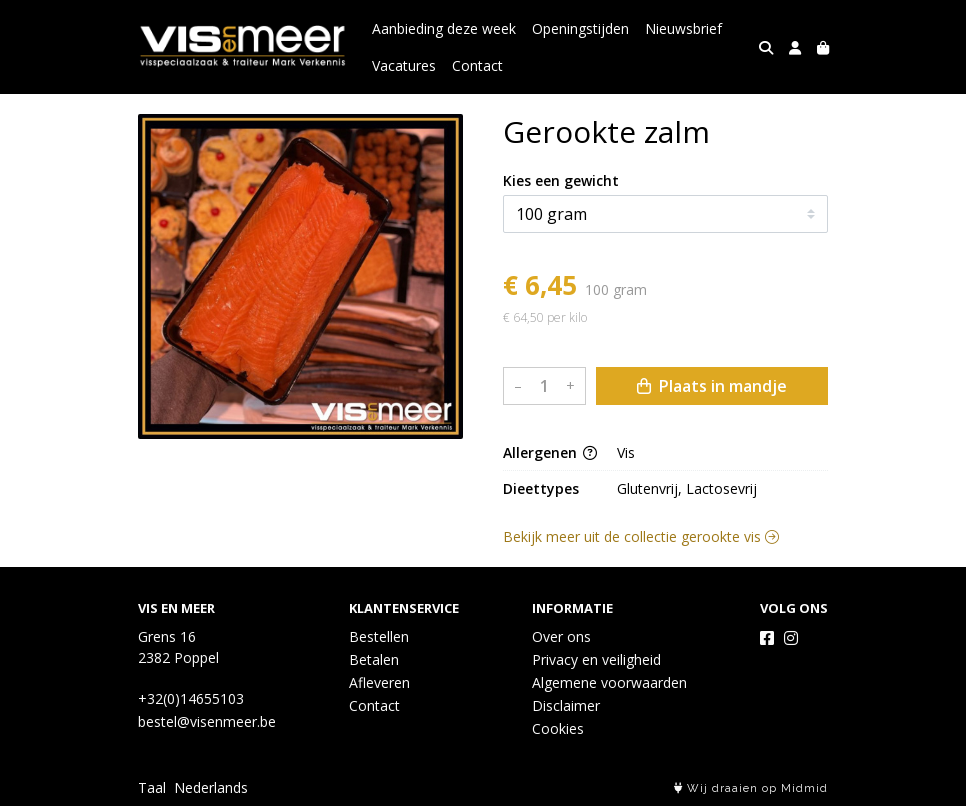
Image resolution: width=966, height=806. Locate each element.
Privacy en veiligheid (596, 659)
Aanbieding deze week (444, 28)
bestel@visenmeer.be (207, 721)
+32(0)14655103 (191, 698)
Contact (477, 65)
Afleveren (379, 682)
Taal (152, 787)
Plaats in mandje (712, 386)
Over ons (561, 636)
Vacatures (404, 65)
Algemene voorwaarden (609, 682)
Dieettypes (541, 488)
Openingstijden (580, 28)
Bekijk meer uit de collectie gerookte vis (641, 536)
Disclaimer (566, 705)
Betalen (374, 659)
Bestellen (379, 636)
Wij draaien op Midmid (751, 788)
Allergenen (550, 452)
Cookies (558, 728)
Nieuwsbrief (683, 28)
